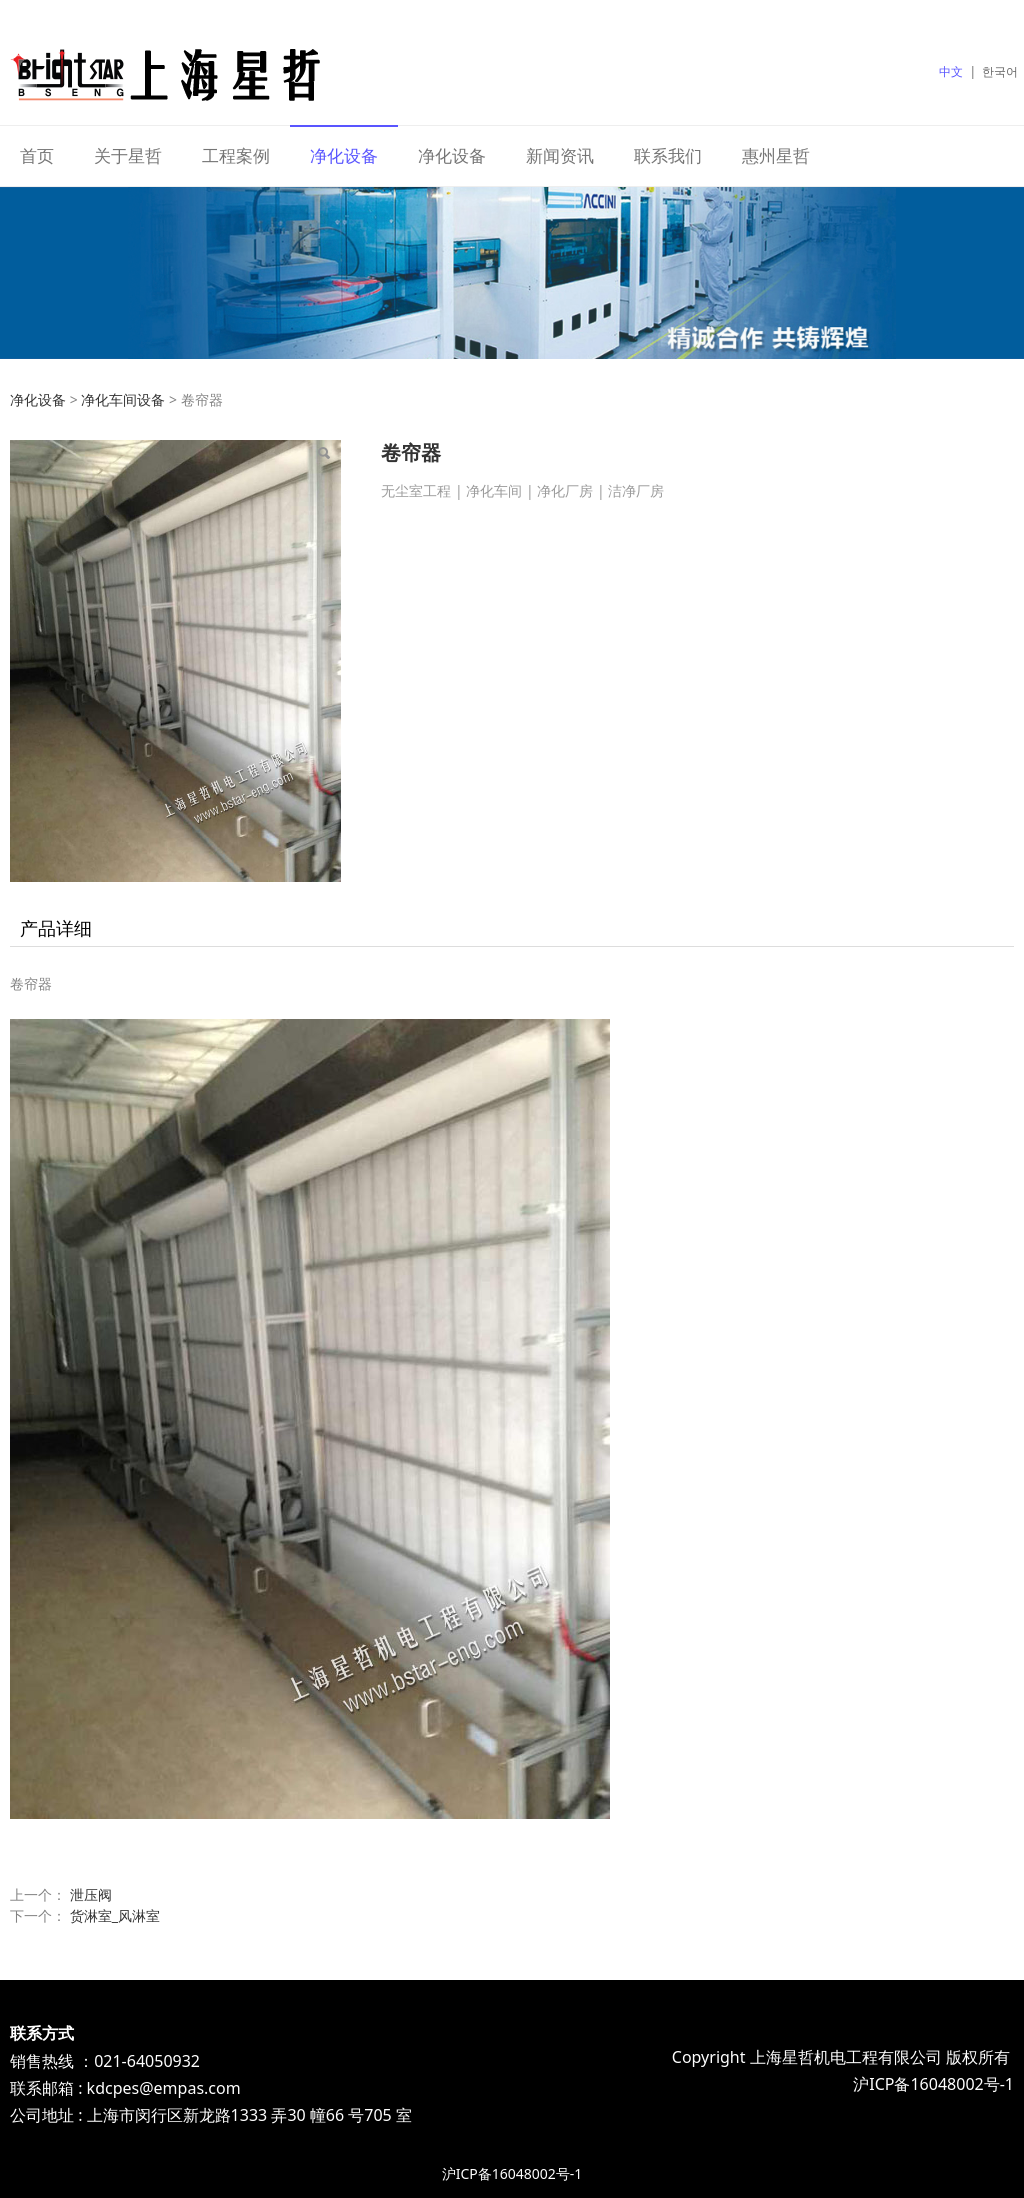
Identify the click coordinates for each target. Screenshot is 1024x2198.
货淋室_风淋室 (115, 1915)
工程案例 (236, 155)
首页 (37, 155)
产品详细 (56, 928)
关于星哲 (128, 155)
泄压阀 (91, 1894)
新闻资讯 (560, 155)
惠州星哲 (776, 155)
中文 (951, 71)
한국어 (1000, 71)
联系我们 (668, 155)
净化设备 (344, 155)
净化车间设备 (123, 399)
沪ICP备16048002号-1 (512, 2173)
